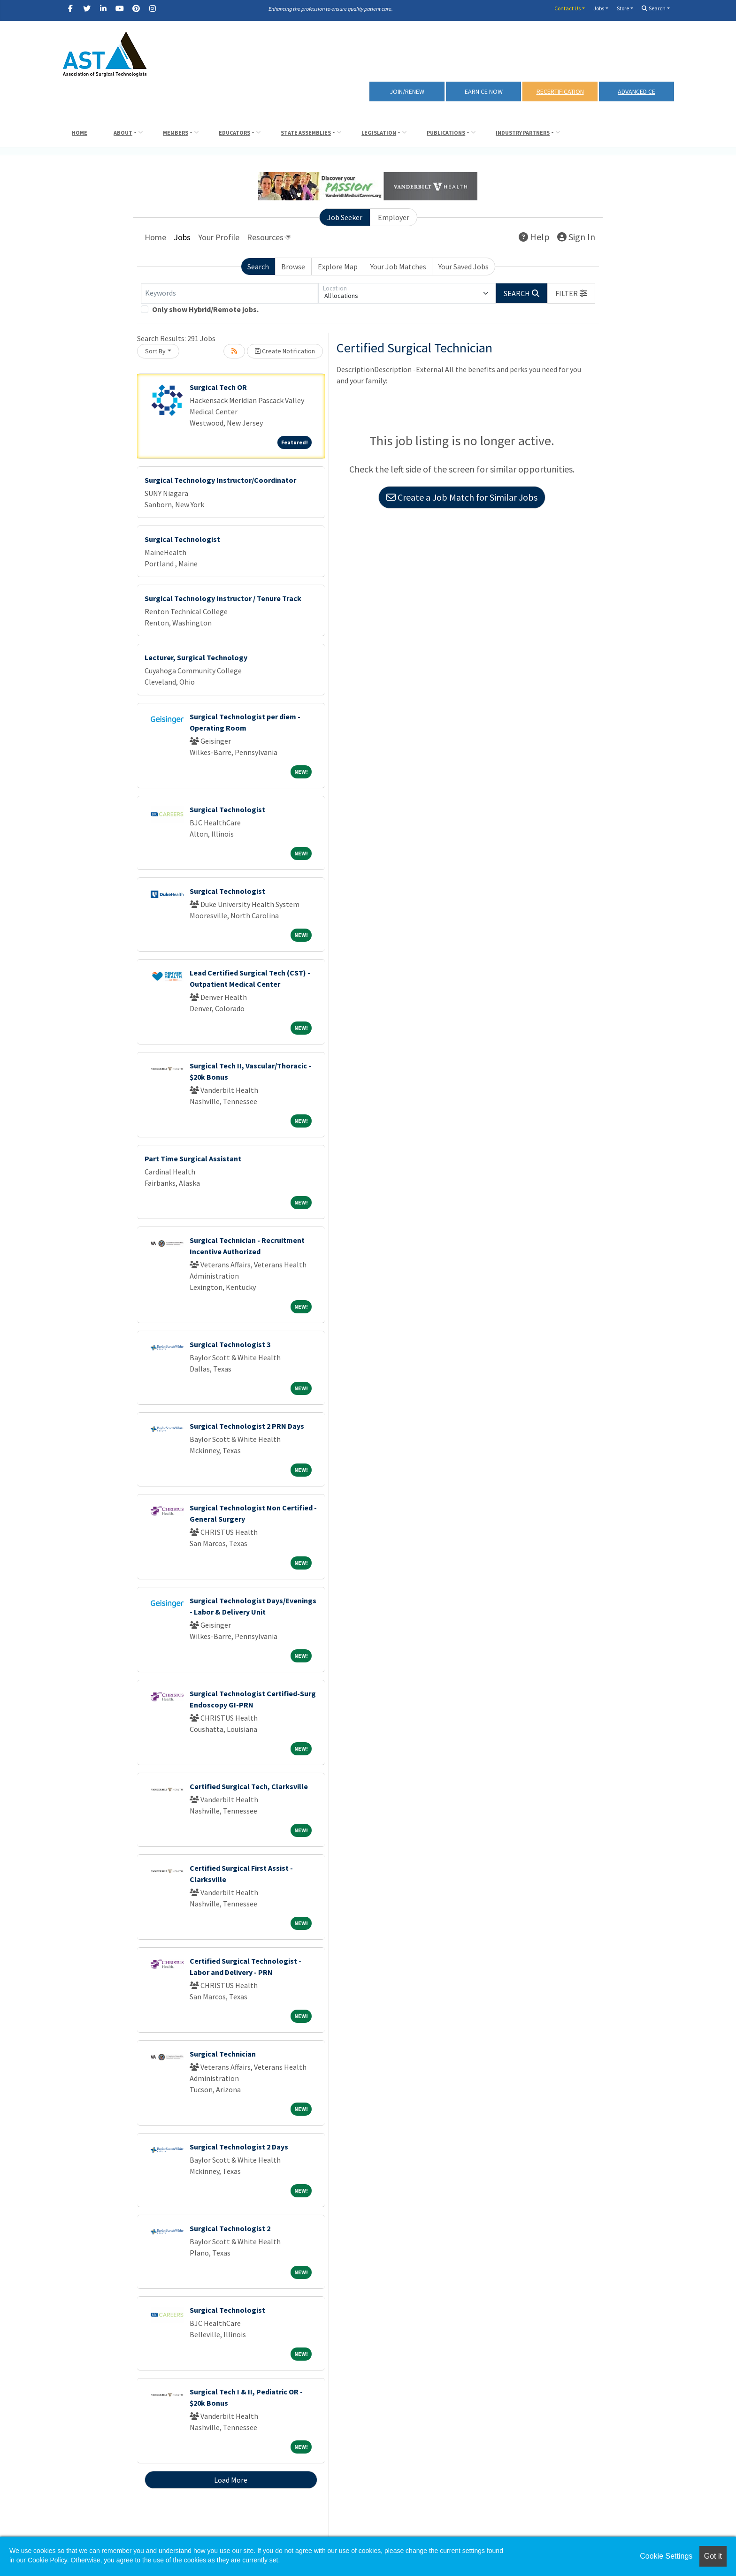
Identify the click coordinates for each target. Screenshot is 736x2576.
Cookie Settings (666, 2556)
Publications (446, 132)
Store (623, 8)
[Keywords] (229, 293)
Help (534, 237)
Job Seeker (344, 217)
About (123, 132)
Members (175, 132)
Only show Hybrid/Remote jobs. (205, 309)
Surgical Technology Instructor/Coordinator (220, 480)
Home (79, 132)
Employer (393, 217)
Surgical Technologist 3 (230, 1344)
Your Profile (218, 237)
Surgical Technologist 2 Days (239, 2146)
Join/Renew (407, 91)
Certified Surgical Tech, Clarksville (249, 1786)
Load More (230, 2480)
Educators (234, 132)
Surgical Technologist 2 (230, 2228)
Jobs (598, 8)
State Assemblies (306, 132)
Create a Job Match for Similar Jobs (461, 497)
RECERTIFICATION (560, 91)
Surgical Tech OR (218, 387)
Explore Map (338, 266)
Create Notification (285, 351)
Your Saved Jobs (463, 266)
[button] (571, 293)
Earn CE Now (484, 91)
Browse (293, 266)
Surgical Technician (223, 2053)
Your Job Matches (398, 266)
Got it (713, 2556)
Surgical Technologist (182, 539)
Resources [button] (265, 237)
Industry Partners (523, 132)
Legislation (378, 132)
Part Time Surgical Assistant (193, 1158)
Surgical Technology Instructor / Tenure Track (223, 598)
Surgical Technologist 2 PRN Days (247, 1426)
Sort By (155, 351)
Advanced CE (636, 91)
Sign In (576, 237)
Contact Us (567, 8)
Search (654, 8)
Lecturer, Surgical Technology (196, 657)
